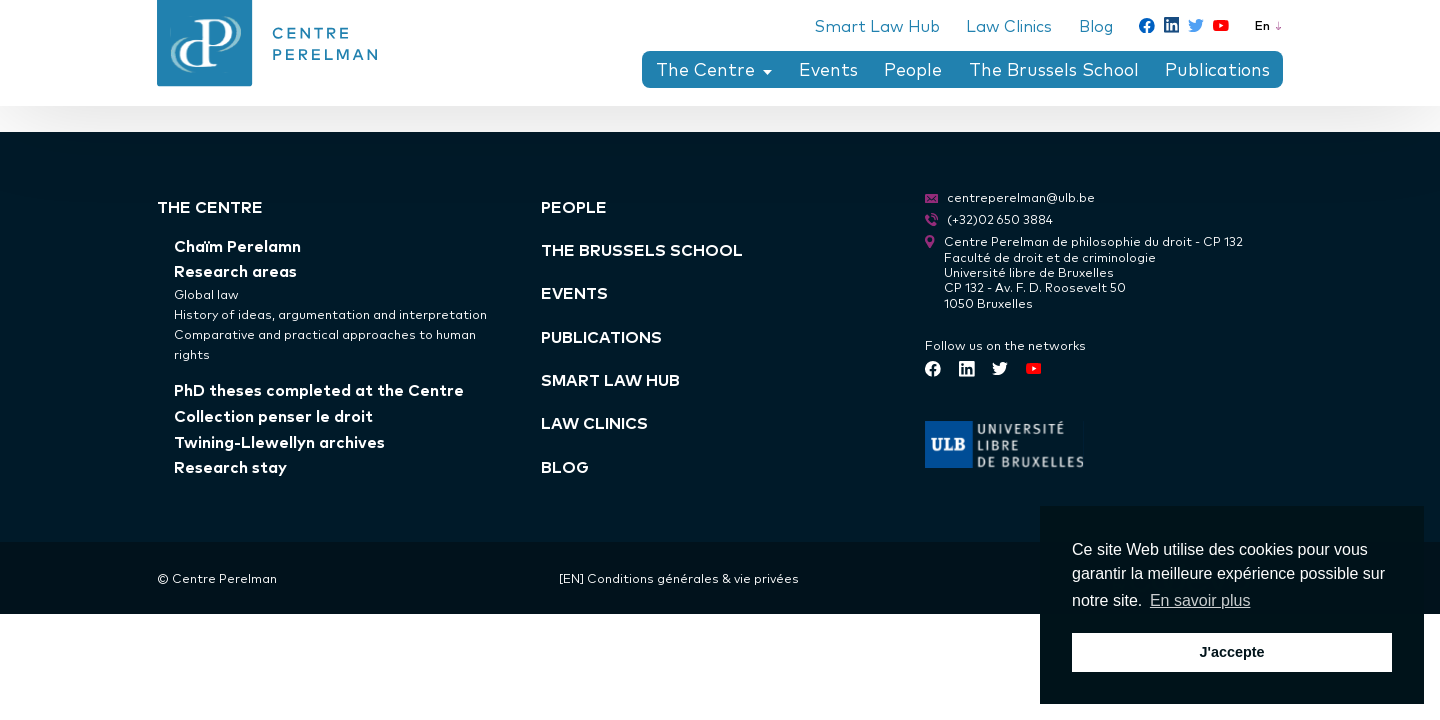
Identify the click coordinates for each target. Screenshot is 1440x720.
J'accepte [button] (1231, 652)
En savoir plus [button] (1200, 600)
